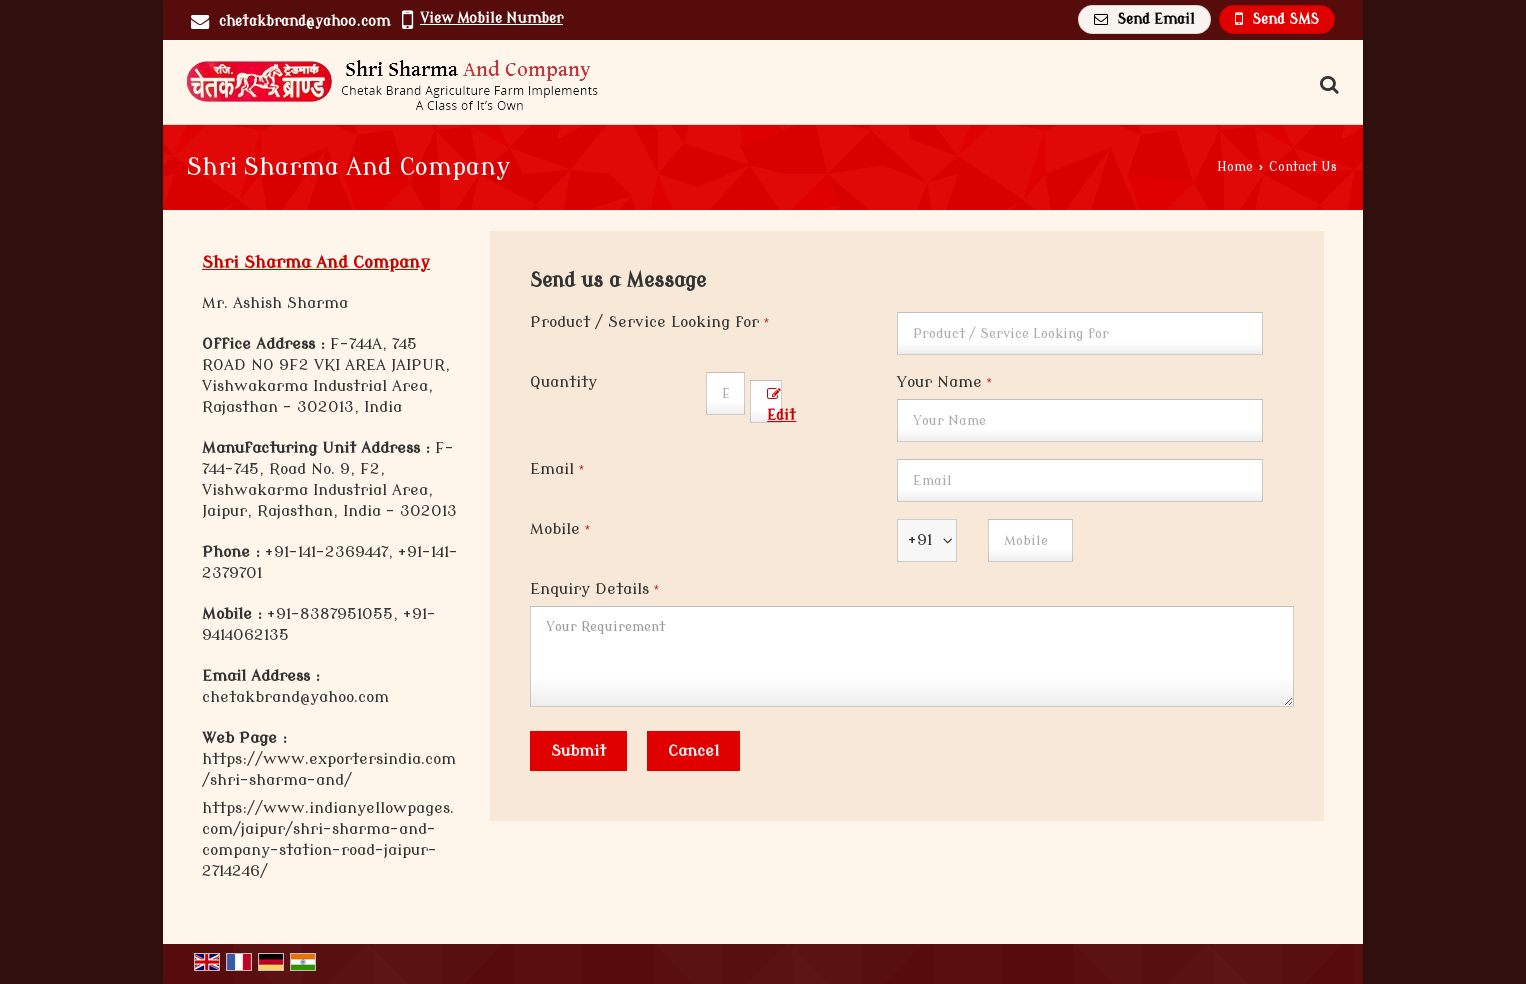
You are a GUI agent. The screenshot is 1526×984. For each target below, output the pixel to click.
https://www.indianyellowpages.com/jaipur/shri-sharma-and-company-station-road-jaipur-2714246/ (328, 839)
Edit (781, 405)
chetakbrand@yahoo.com (304, 21)
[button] (491, 18)
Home (1235, 167)
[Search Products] (1326, 85)
